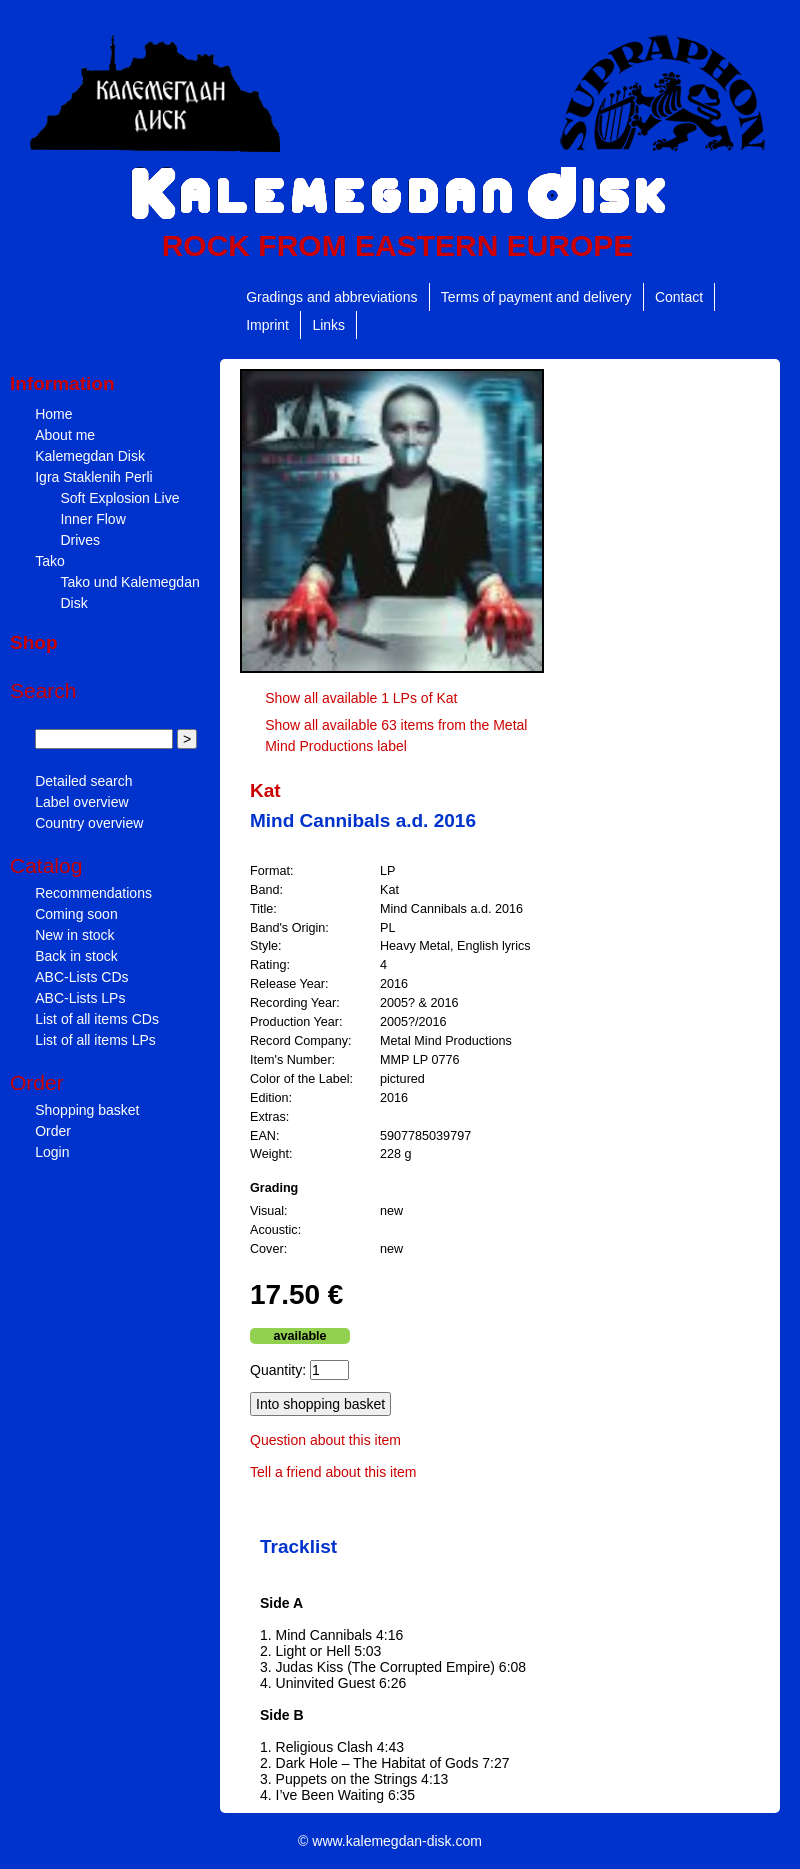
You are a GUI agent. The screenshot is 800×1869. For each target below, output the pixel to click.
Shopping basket (87, 1110)
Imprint (267, 325)
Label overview (81, 802)
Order (53, 1131)
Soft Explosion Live (119, 498)
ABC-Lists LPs (80, 998)
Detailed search (83, 781)
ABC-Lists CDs (81, 977)
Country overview (89, 823)
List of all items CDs (97, 1019)
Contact (679, 297)
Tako (50, 561)
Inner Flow (92, 519)
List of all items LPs (95, 1040)
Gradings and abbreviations (331, 297)
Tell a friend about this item (333, 1472)
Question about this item (325, 1440)
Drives (80, 540)
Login (52, 1152)
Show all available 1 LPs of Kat (361, 698)
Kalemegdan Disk (90, 456)
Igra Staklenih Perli (94, 477)
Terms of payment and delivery (536, 297)
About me (65, 435)
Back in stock (76, 956)
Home (53, 414)
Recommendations (93, 893)
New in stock (74, 935)
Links (328, 325)
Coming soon (76, 914)
